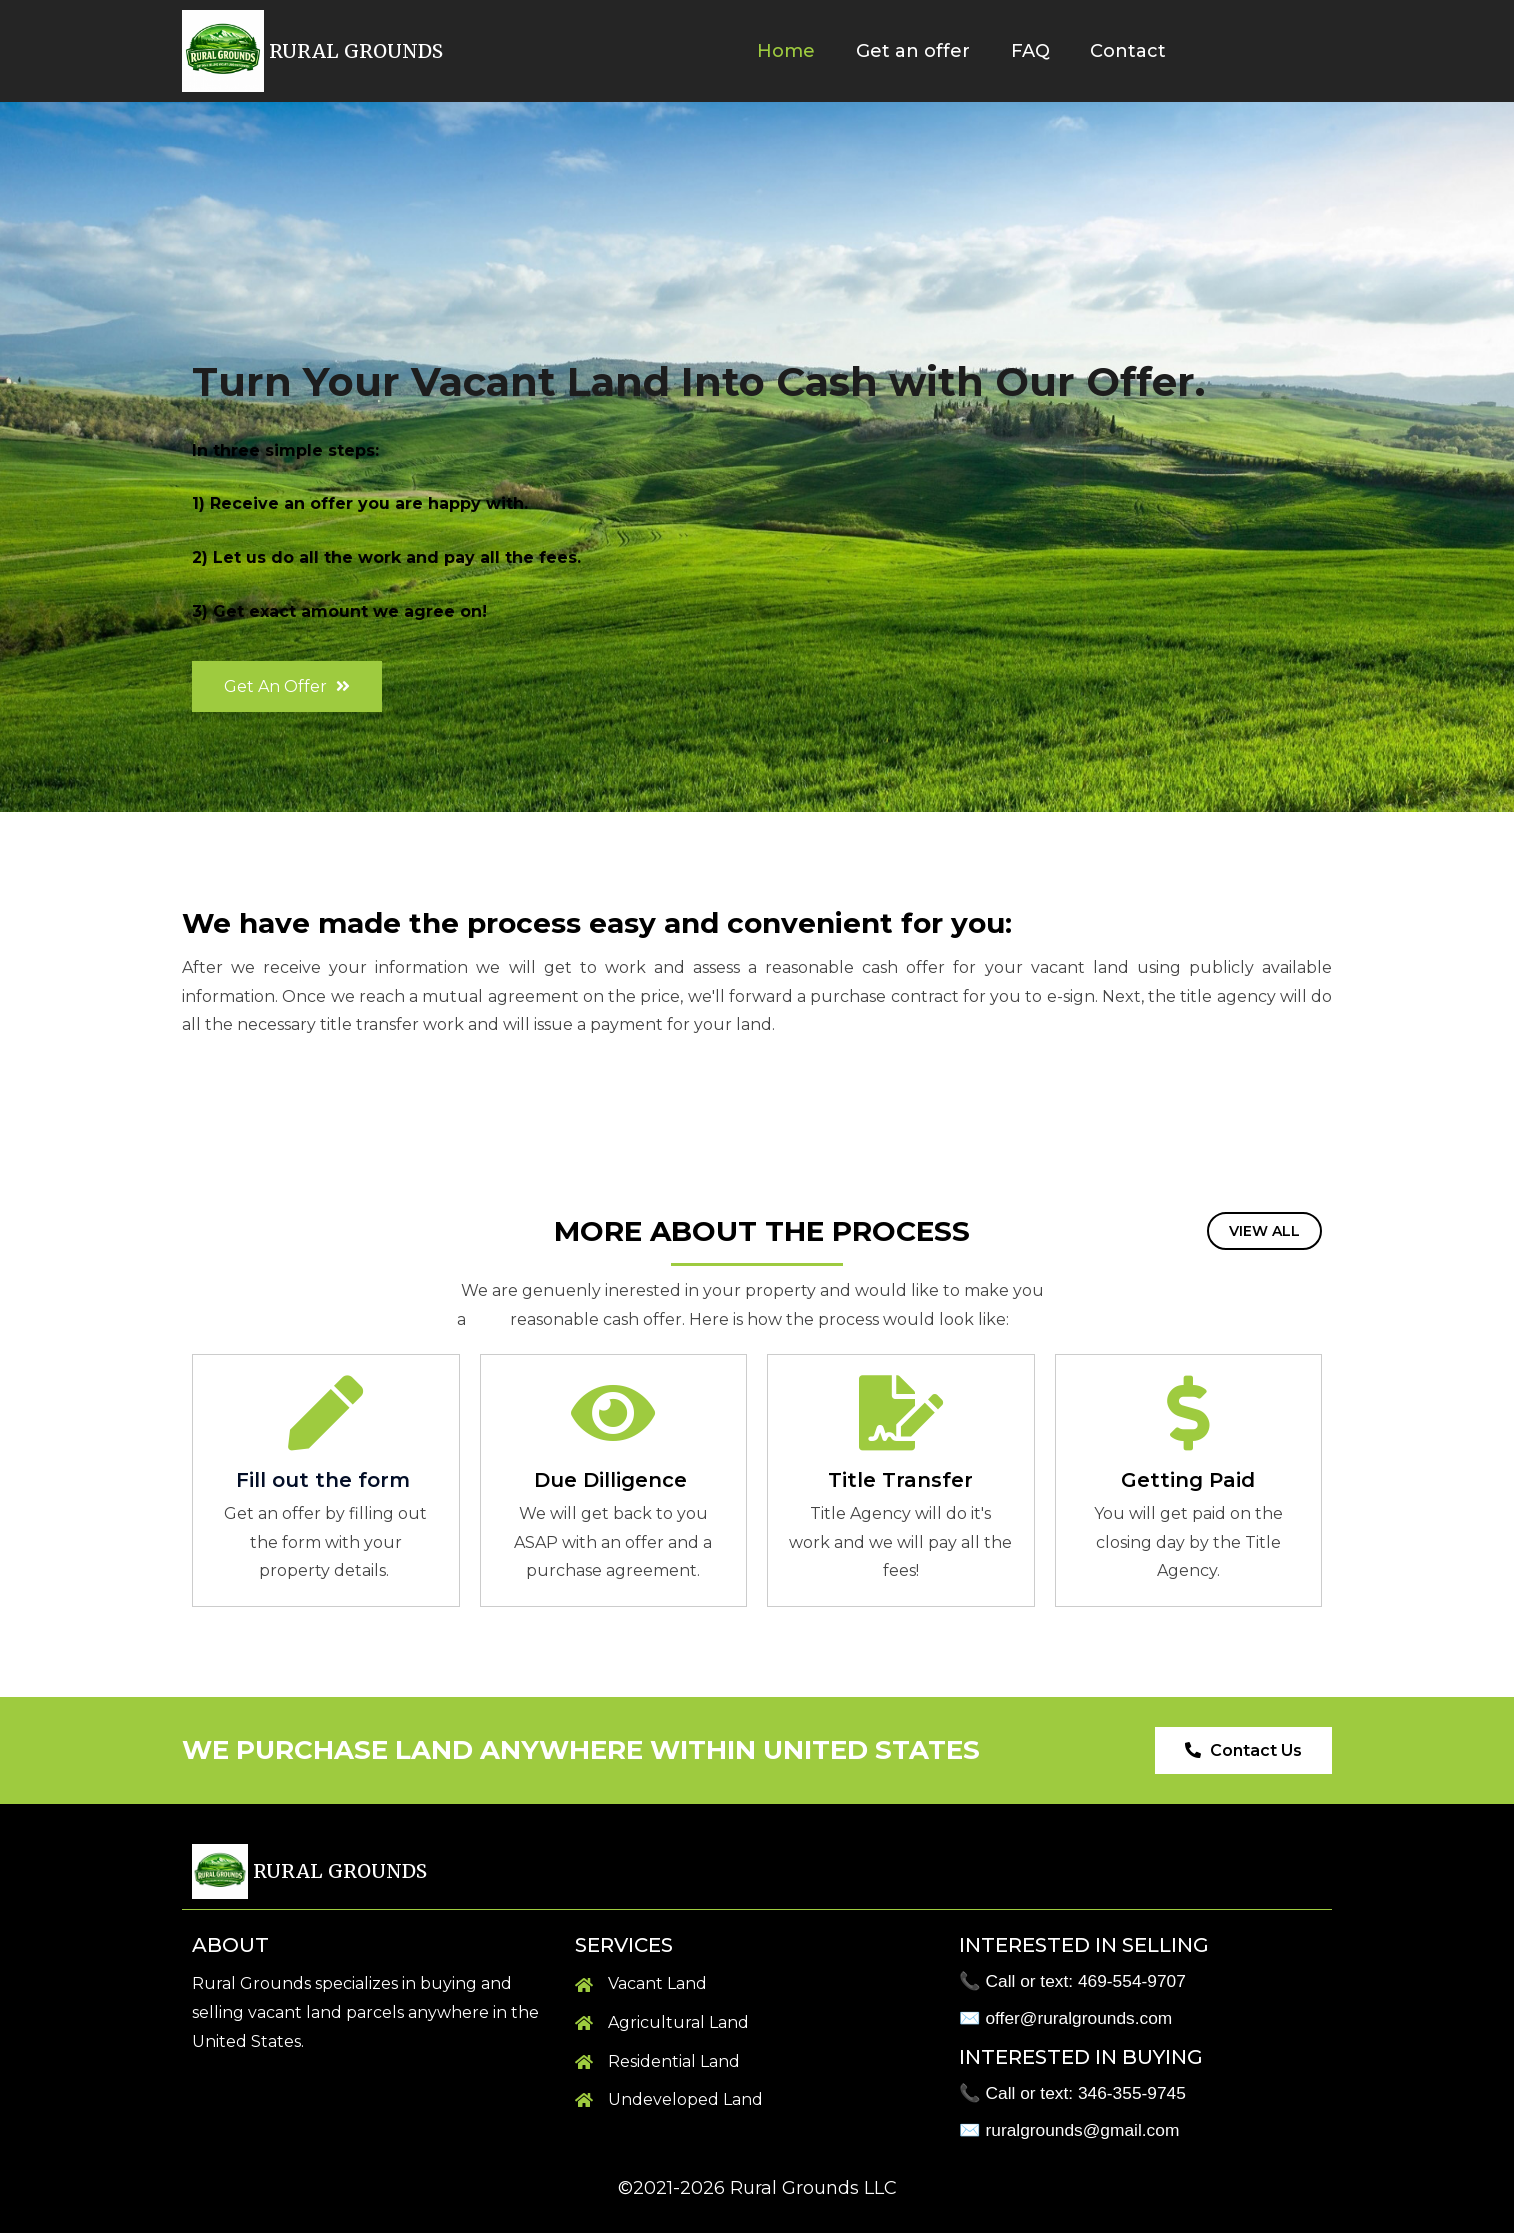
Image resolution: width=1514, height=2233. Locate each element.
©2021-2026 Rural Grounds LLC (757, 2188)
